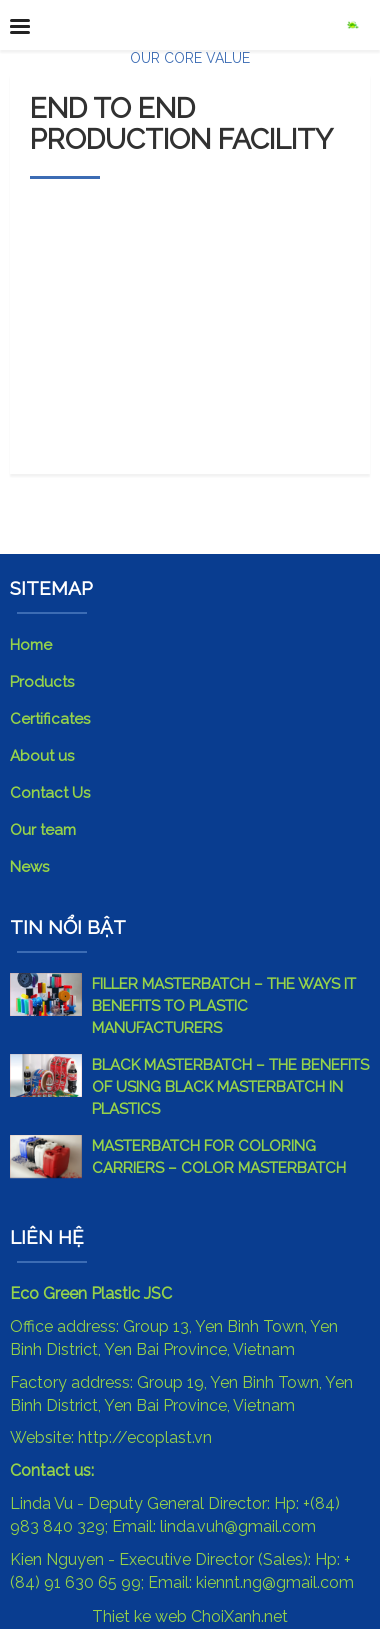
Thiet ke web (139, 1616)
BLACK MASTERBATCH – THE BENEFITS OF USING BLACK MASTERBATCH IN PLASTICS (230, 1087)
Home (31, 645)
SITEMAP (51, 588)
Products (42, 682)
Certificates (50, 719)
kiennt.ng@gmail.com (275, 1582)
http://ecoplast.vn (145, 1437)
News (29, 867)
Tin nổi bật (68, 927)
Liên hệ (47, 1237)
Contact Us (50, 793)
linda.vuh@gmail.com (238, 1526)
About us (42, 756)
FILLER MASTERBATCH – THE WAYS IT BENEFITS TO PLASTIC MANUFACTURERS (224, 1006)
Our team (43, 830)
